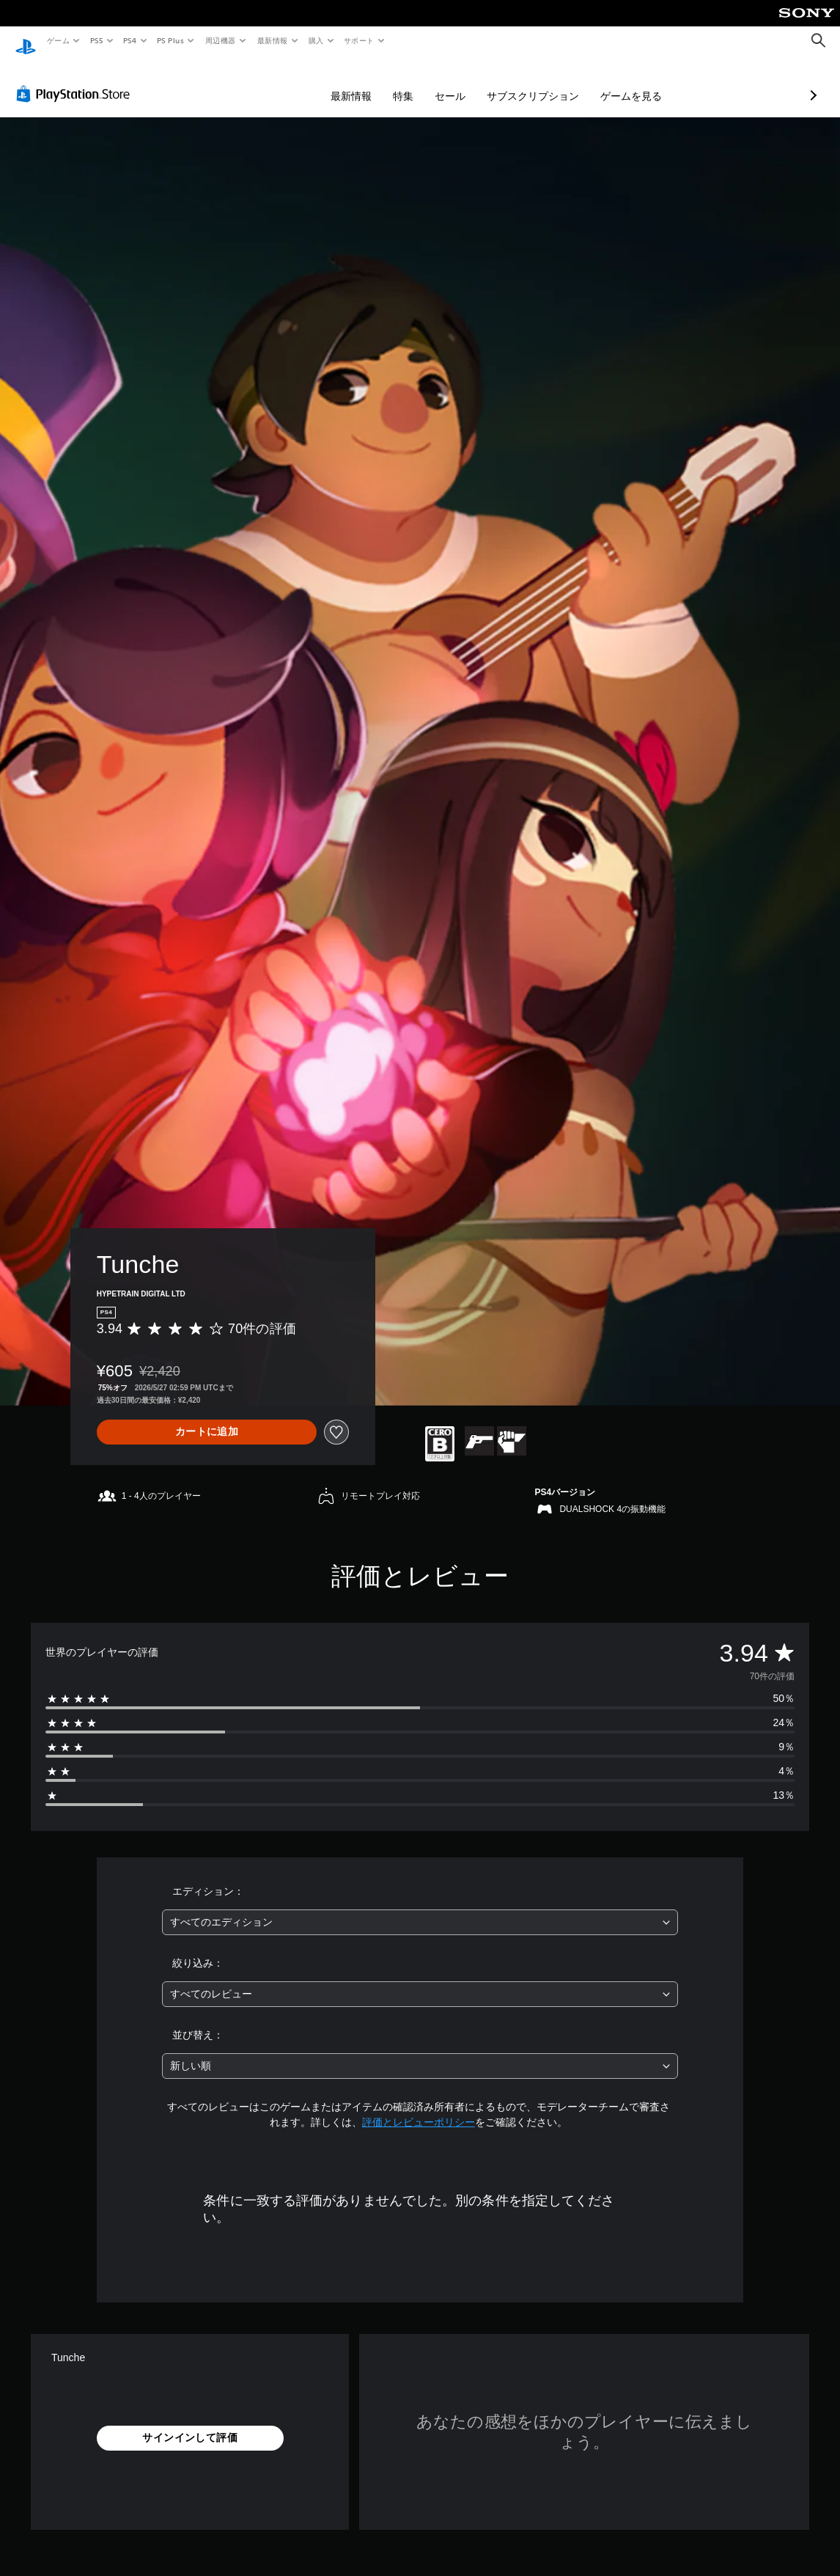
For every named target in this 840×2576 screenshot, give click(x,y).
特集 (325, 82)
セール (372, 82)
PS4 (130, 40)
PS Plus (171, 40)
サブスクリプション (455, 82)
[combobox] (419, 1908)
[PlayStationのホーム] (25, 41)
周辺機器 (220, 40)
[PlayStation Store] (76, 80)
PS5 (96, 40)
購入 (316, 40)
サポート (359, 40)
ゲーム (57, 40)
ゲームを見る (553, 82)
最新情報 (272, 40)
